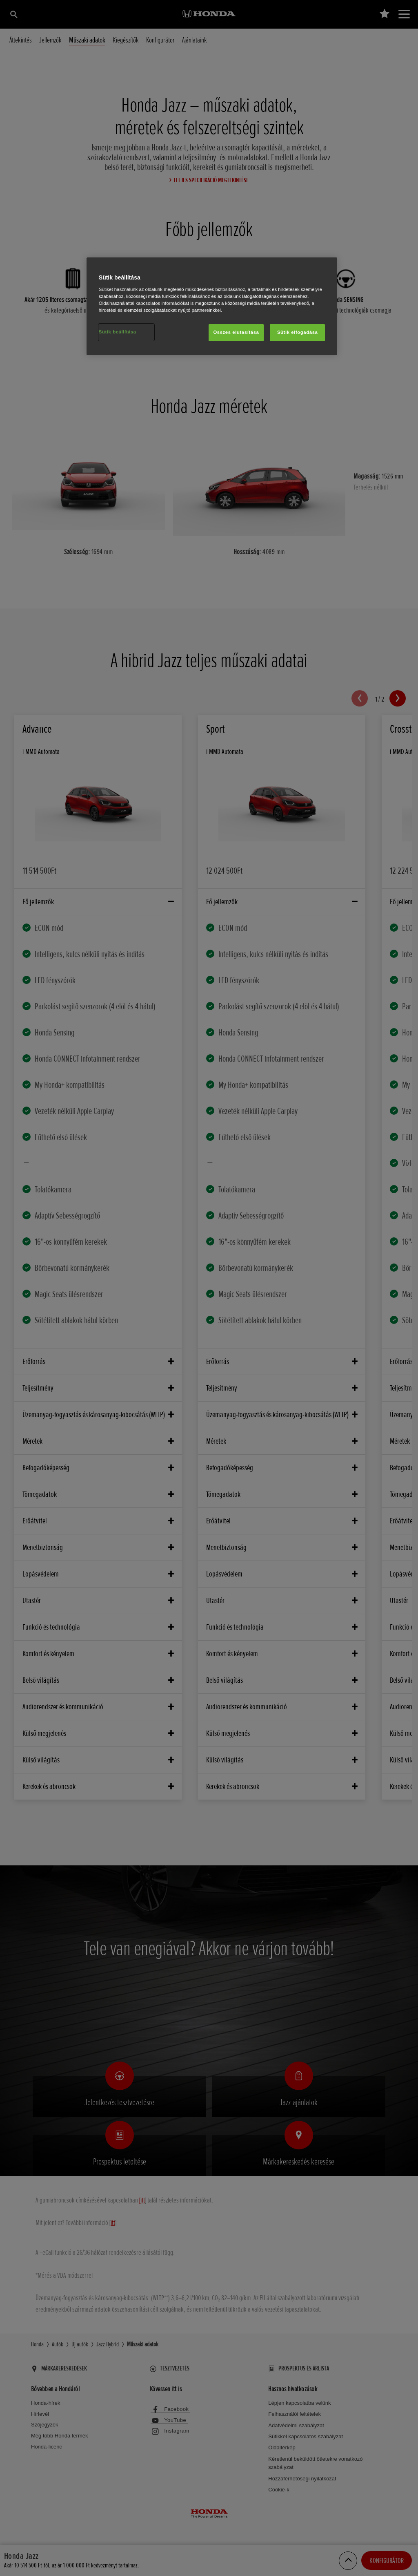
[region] (212, 306)
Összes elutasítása (236, 332)
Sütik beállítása (117, 331)
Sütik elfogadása (297, 332)
